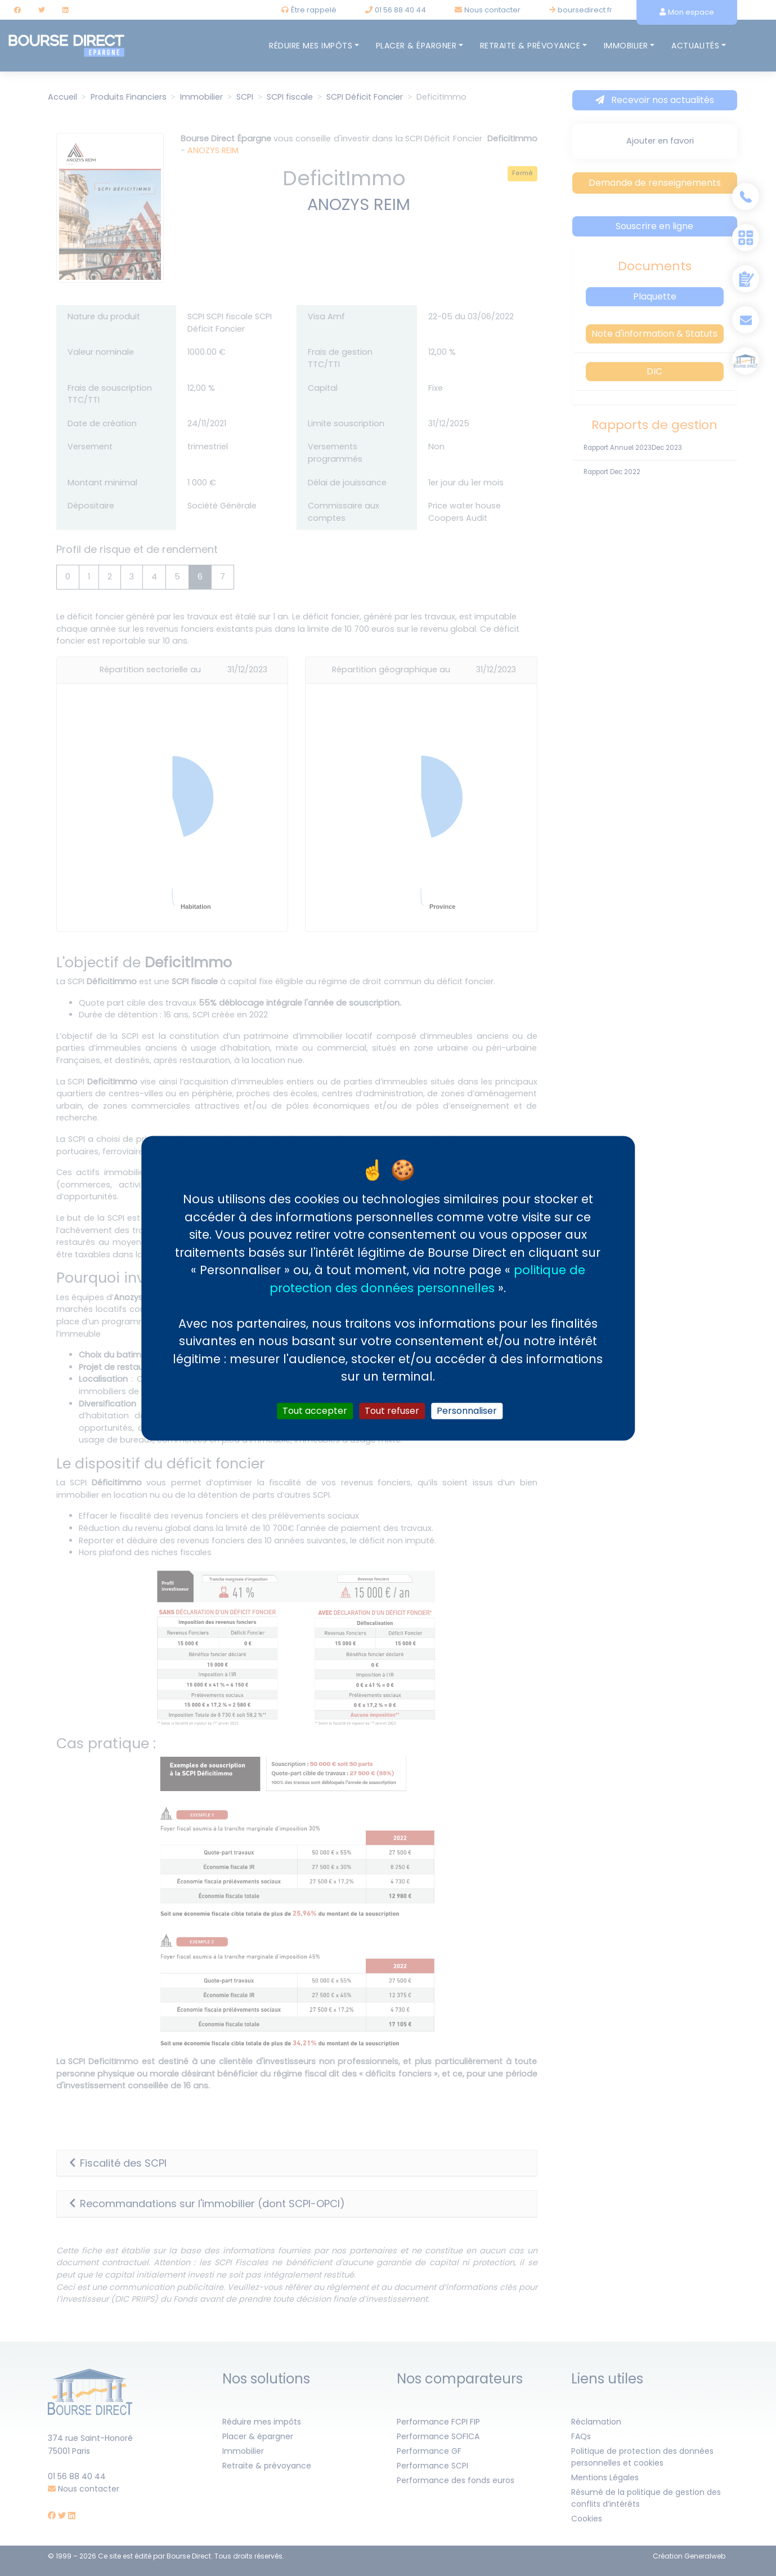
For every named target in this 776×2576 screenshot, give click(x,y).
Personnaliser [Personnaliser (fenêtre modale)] (467, 1410)
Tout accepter (314, 1410)
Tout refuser (392, 1410)
